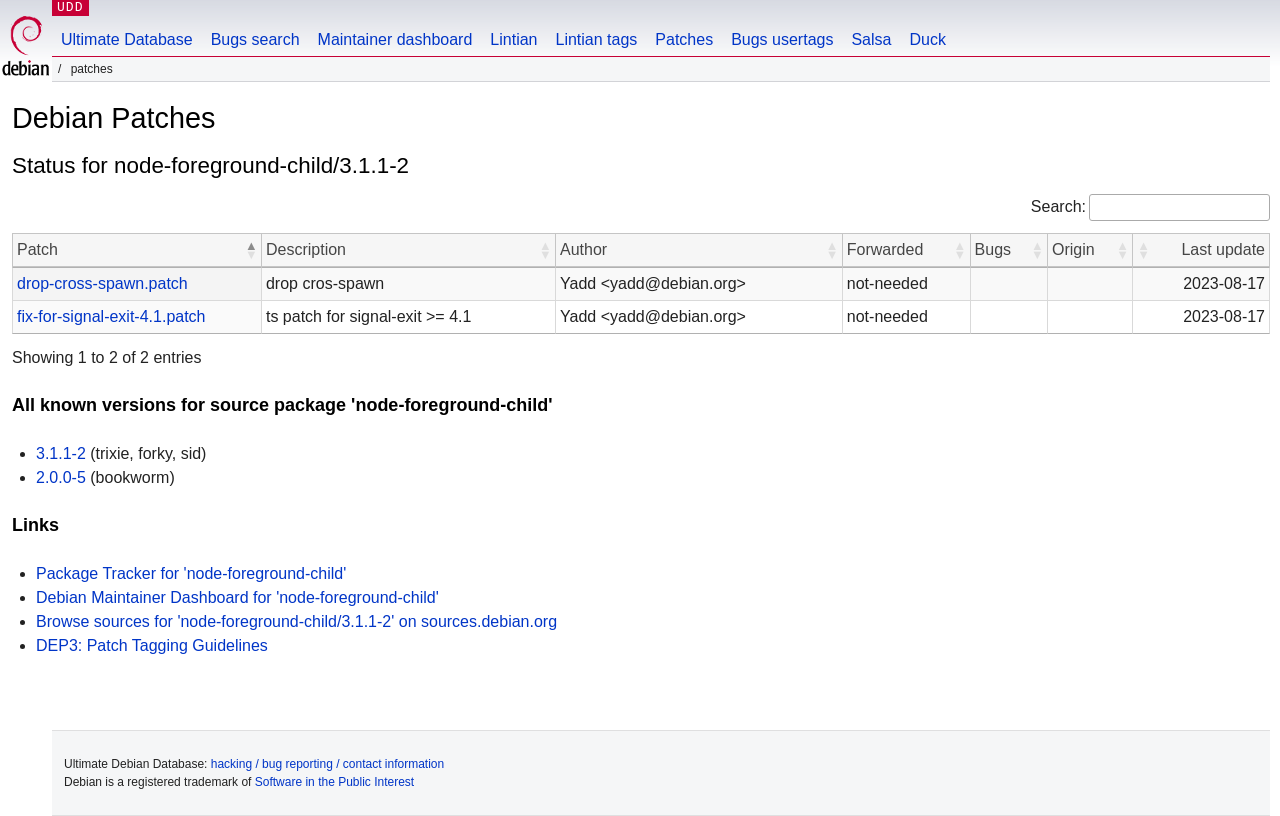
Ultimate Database (127, 39)
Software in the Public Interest (334, 782)
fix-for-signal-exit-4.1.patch (111, 316)
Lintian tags (596, 39)
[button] (251, 250)
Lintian (513, 39)
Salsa (871, 39)
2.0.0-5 (61, 477)
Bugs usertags (782, 39)
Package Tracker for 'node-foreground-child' (191, 573)
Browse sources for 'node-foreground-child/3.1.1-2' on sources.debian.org (296, 621)
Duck (927, 39)
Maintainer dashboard (395, 39)
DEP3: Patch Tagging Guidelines (152, 645)
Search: (1058, 206)
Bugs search (255, 39)
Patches (684, 39)
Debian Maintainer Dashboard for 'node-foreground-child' (237, 597)
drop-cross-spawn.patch (102, 283)
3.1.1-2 (61, 453)
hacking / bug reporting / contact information (327, 764)
